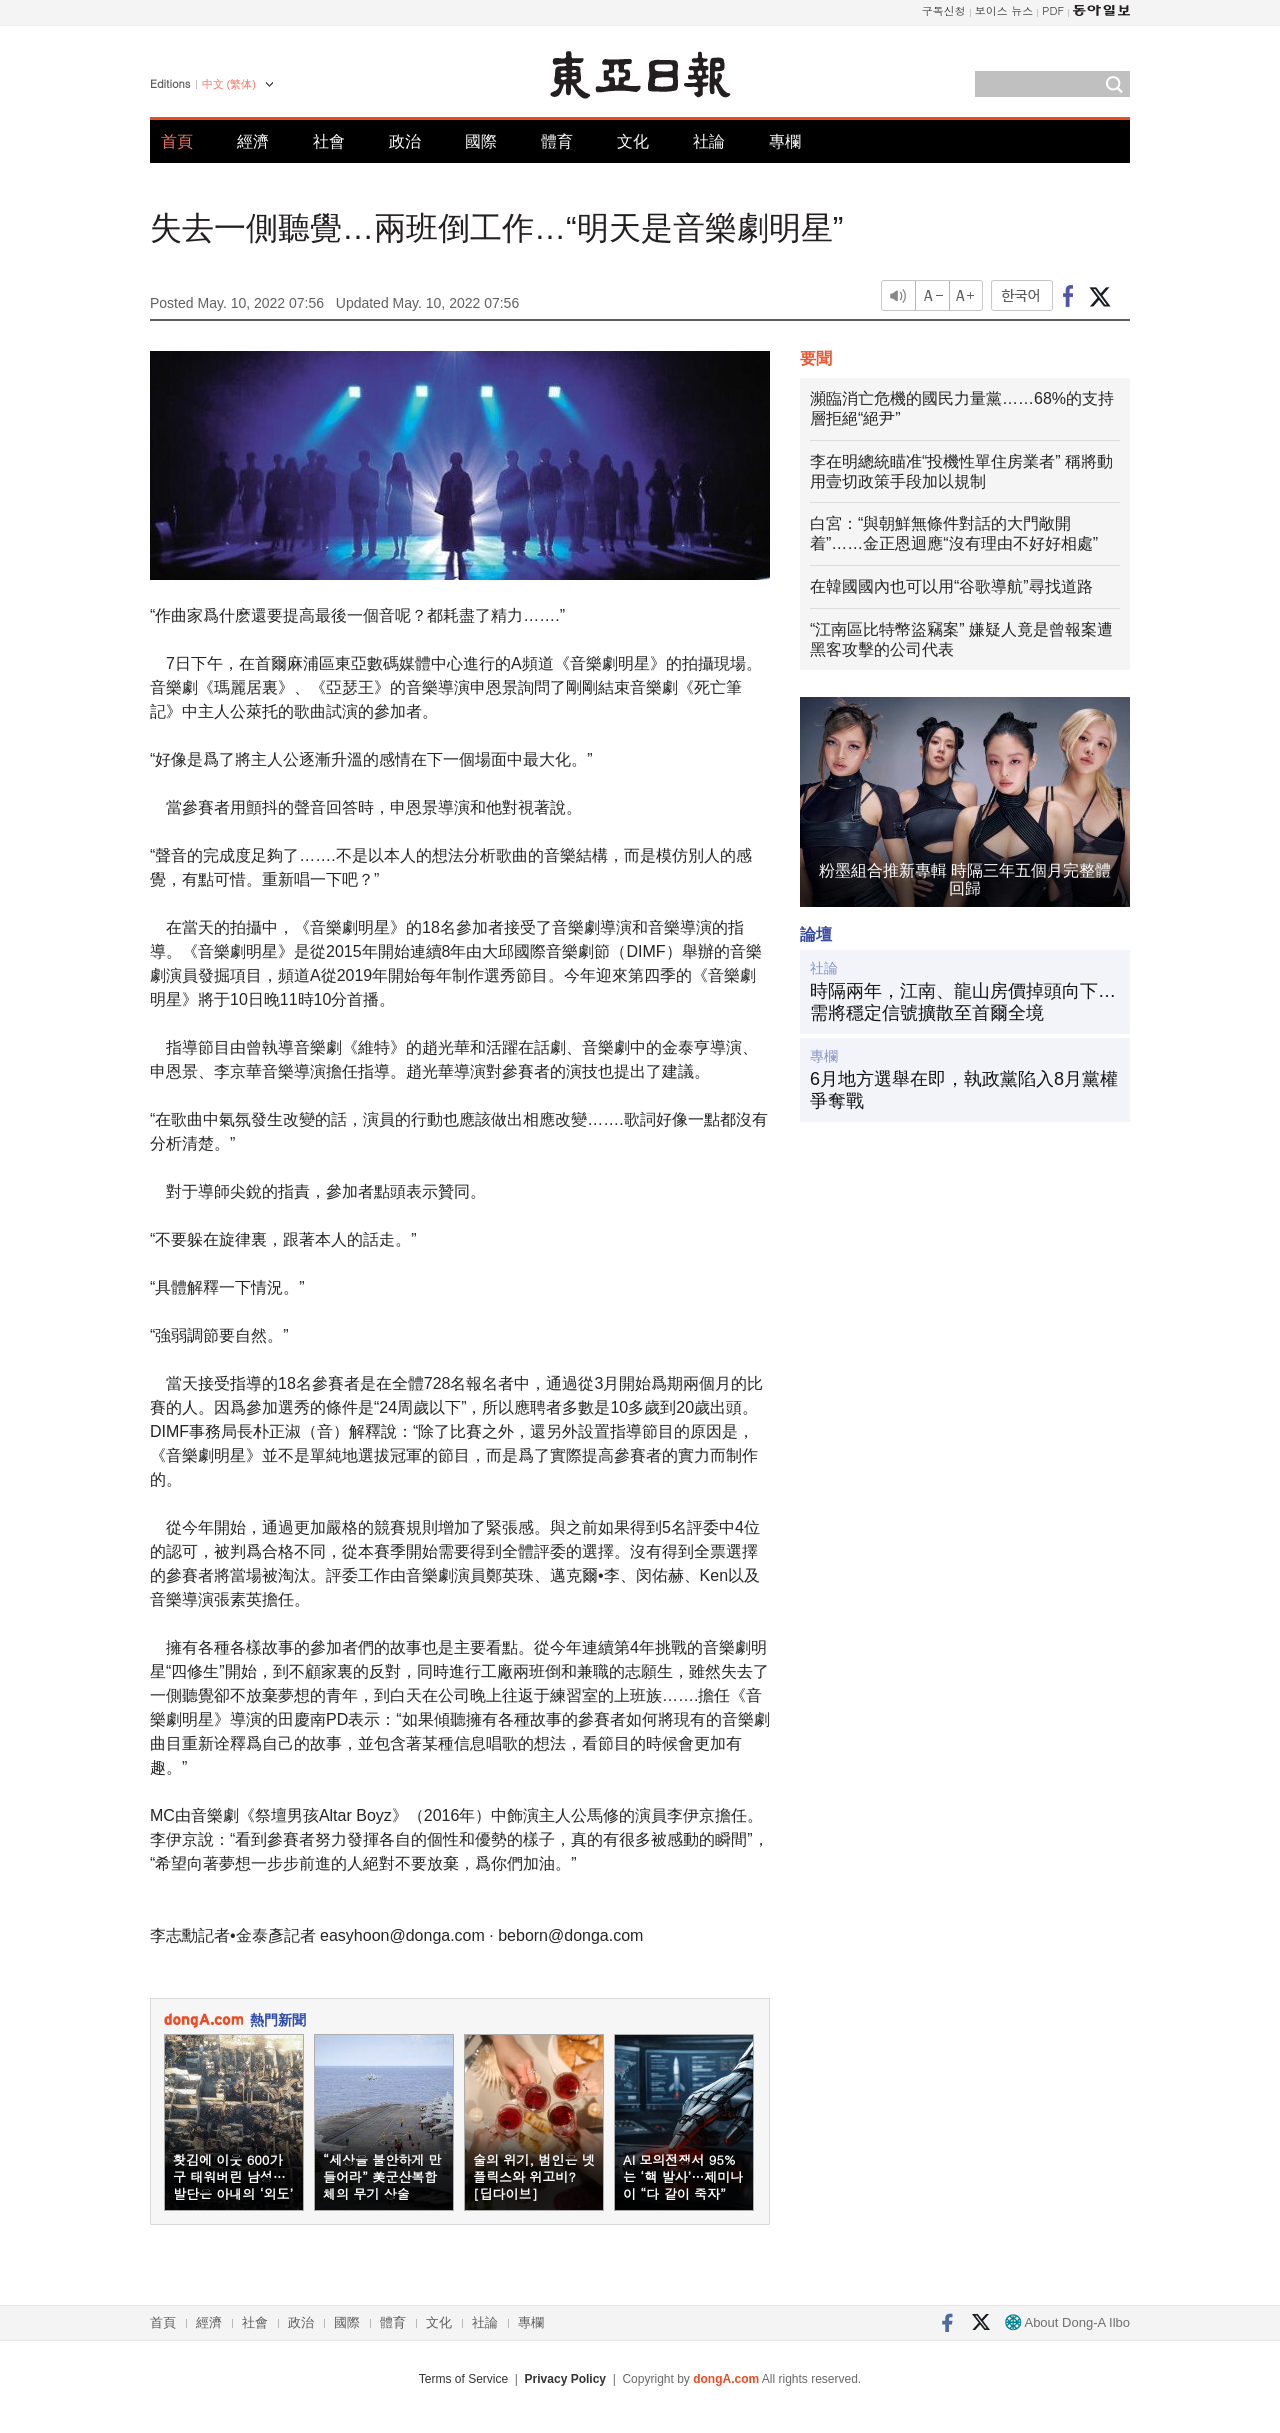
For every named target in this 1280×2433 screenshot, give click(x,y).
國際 (481, 141)
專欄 (785, 141)
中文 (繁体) (229, 84)
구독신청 (944, 10)
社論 (709, 141)
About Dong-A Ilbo (1067, 2322)
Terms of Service (463, 2379)
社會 (329, 141)
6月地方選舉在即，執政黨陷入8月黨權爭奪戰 (964, 1090)
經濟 (253, 141)
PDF (1053, 10)
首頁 (177, 141)
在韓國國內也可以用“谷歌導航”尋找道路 (951, 586)
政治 (405, 141)
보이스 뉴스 (1004, 10)
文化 (633, 141)
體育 (557, 141)
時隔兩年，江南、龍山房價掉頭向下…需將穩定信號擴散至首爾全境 (963, 1002)
